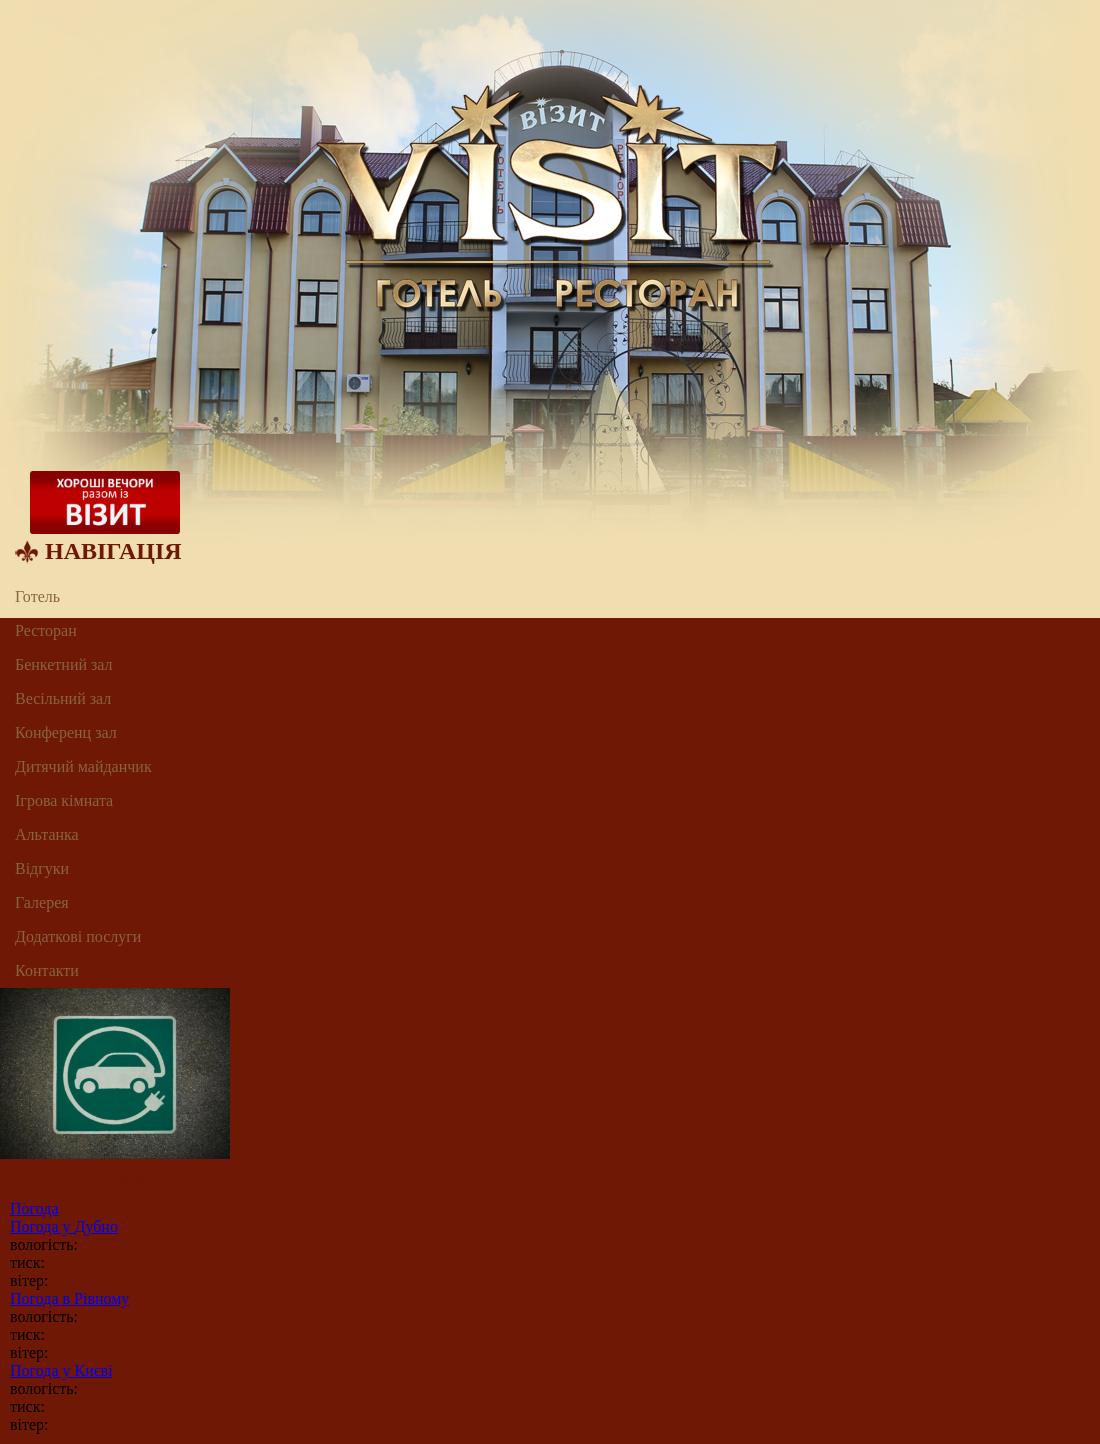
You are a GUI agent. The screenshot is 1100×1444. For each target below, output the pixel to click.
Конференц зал (66, 732)
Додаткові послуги (78, 936)
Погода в (69, 1298)
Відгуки (42, 868)
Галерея (42, 902)
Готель (37, 596)
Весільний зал (63, 698)
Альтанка (47, 834)
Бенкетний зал (64, 664)
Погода (34, 1208)
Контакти (47, 970)
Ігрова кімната (64, 800)
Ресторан (46, 630)
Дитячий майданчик (83, 766)
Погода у (64, 1226)
